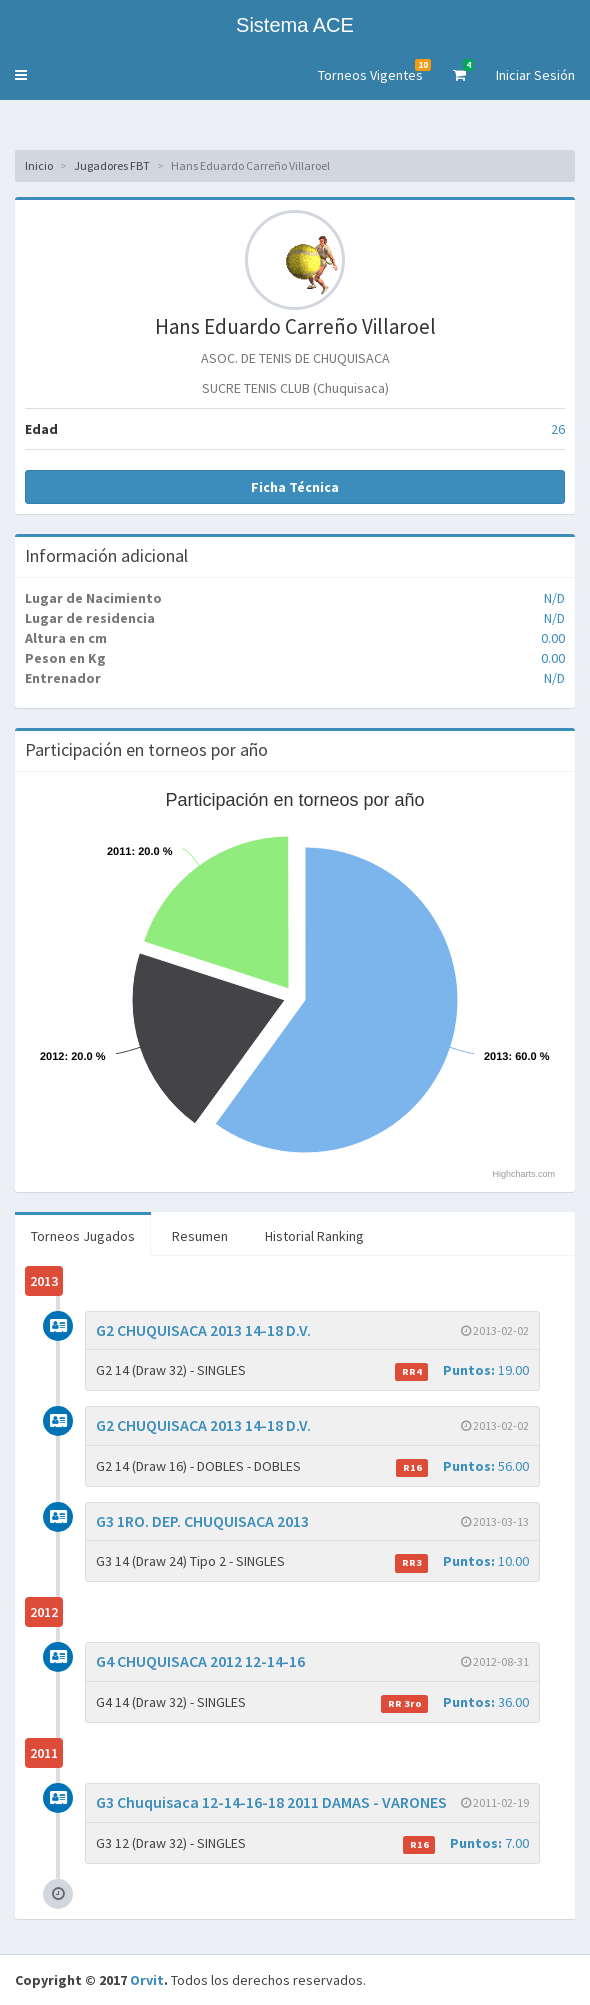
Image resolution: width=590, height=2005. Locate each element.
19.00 (462, 1370)
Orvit (147, 1980)
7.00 (466, 1843)
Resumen (200, 1236)
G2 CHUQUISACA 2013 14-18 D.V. (203, 1330)
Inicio (39, 165)
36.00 (455, 1702)
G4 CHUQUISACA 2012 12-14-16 (200, 1661)
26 (558, 429)
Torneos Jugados (83, 1236)
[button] (21, 75)
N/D (554, 598)
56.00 (462, 1466)
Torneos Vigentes (374, 71)
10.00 (462, 1561)
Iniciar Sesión (535, 75)
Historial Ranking (314, 1236)
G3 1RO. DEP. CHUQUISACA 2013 (202, 1521)
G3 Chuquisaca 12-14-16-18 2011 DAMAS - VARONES (271, 1802)
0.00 (553, 638)
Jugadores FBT (112, 165)
